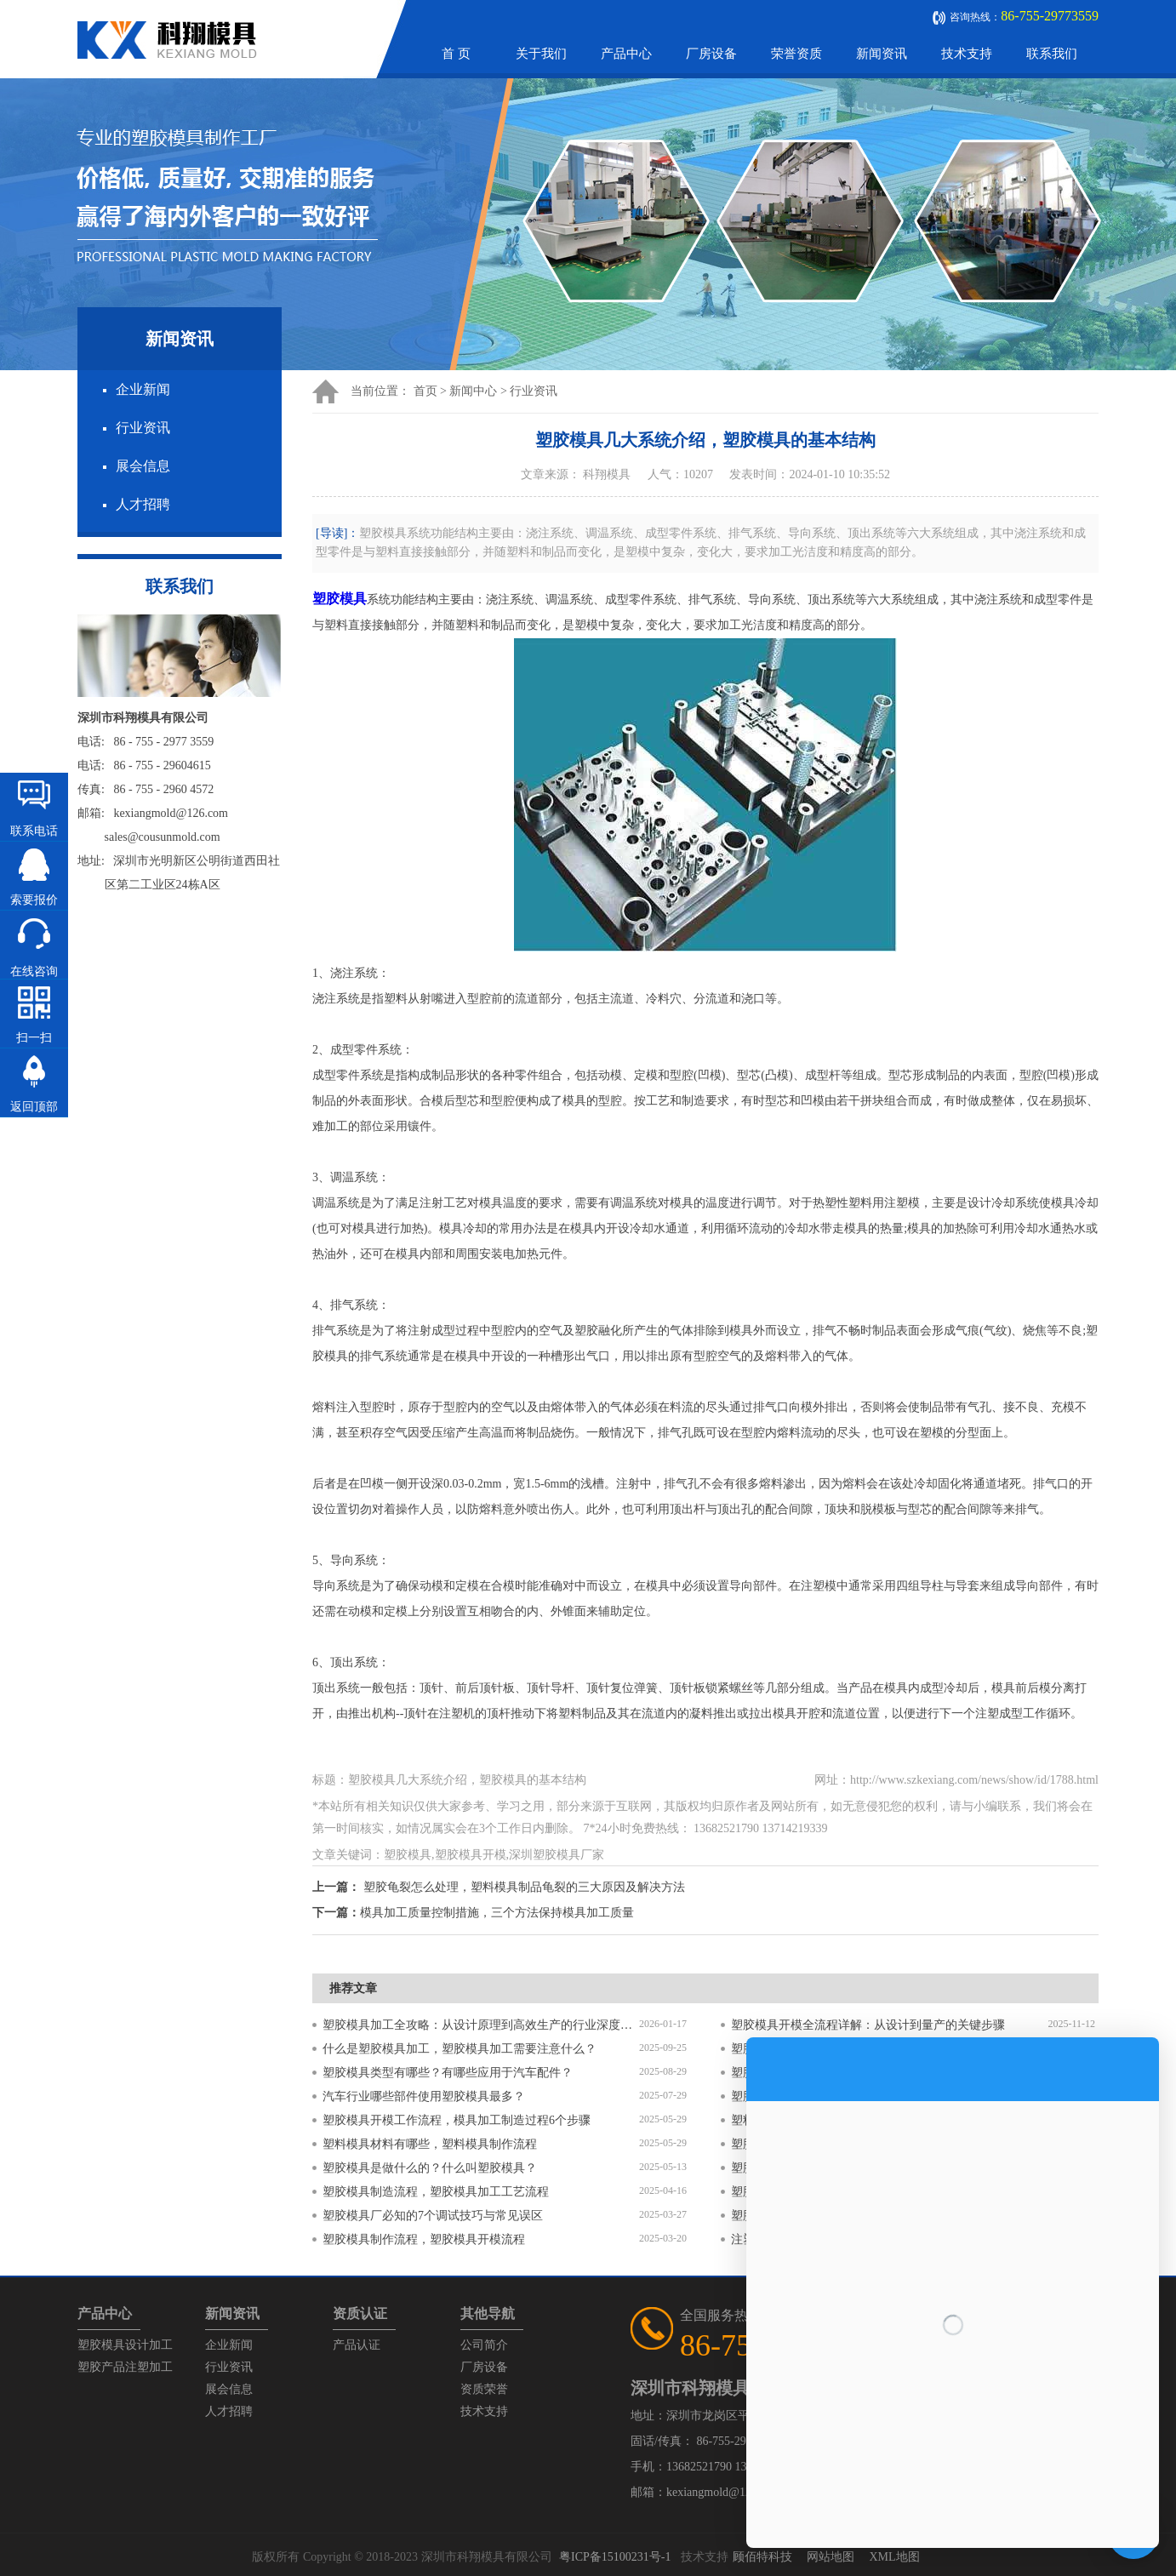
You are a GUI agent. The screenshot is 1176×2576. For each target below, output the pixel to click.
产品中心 (626, 53)
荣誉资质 (796, 53)
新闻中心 (473, 391)
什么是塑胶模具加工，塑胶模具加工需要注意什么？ (460, 2048)
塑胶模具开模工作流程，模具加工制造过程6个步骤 (457, 2120)
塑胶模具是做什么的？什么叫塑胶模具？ (430, 2168)
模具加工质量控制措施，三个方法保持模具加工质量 (497, 1912)
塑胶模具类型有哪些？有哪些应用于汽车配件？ (448, 2072)
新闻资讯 (881, 53)
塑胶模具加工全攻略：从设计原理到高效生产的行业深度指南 (481, 2025)
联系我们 (1051, 53)
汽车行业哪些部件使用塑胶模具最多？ (424, 2096)
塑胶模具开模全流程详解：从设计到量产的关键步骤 (868, 2025)
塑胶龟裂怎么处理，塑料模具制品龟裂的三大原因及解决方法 (524, 1887)
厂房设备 (711, 53)
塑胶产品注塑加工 (125, 2367)
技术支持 (966, 53)
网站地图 (830, 2556)
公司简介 (484, 2345)
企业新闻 (143, 389)
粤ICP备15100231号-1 (615, 2556)
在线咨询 (34, 971)
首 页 (456, 53)
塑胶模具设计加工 (125, 2345)
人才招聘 (143, 504)
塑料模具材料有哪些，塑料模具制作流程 (430, 2144)
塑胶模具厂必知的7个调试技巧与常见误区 (433, 2215)
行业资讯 (143, 427)
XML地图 (894, 2556)
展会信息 (143, 466)
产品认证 (356, 2345)
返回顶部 (34, 1106)
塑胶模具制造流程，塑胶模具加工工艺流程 (436, 2191)
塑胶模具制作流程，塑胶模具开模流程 (424, 2239)
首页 (425, 391)
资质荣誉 (484, 2389)
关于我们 (541, 53)
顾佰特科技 (762, 2556)
